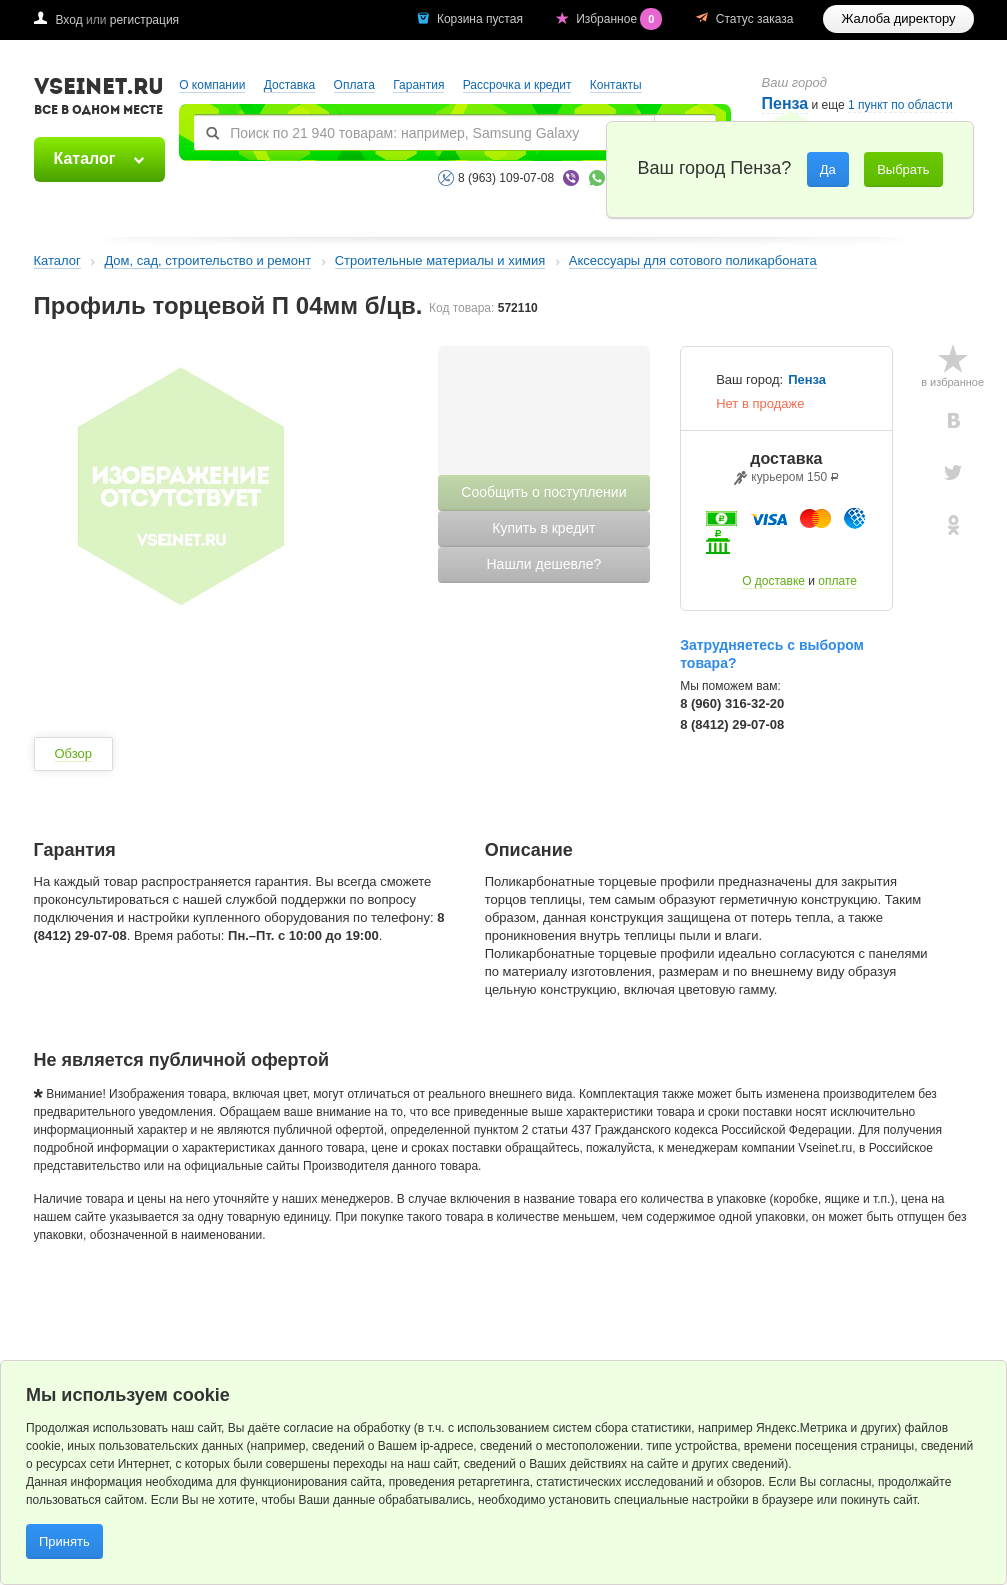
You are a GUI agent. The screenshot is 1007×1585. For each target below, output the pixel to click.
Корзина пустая (481, 19)
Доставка (290, 85)
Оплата (354, 85)
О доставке (773, 581)
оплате (837, 581)
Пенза (807, 380)
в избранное (952, 382)
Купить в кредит (543, 528)
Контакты (616, 85)
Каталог (85, 158)
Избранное (621, 19)
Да (828, 169)
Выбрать (903, 169)
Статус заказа (755, 19)
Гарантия (418, 85)
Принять (64, 1541)
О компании (212, 85)
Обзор (74, 753)
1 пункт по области (900, 105)
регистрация (144, 20)
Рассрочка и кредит (517, 85)
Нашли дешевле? (543, 564)
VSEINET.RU (99, 99)
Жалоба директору (898, 18)
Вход (69, 20)
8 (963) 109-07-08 (506, 178)
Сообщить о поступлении (543, 492)
